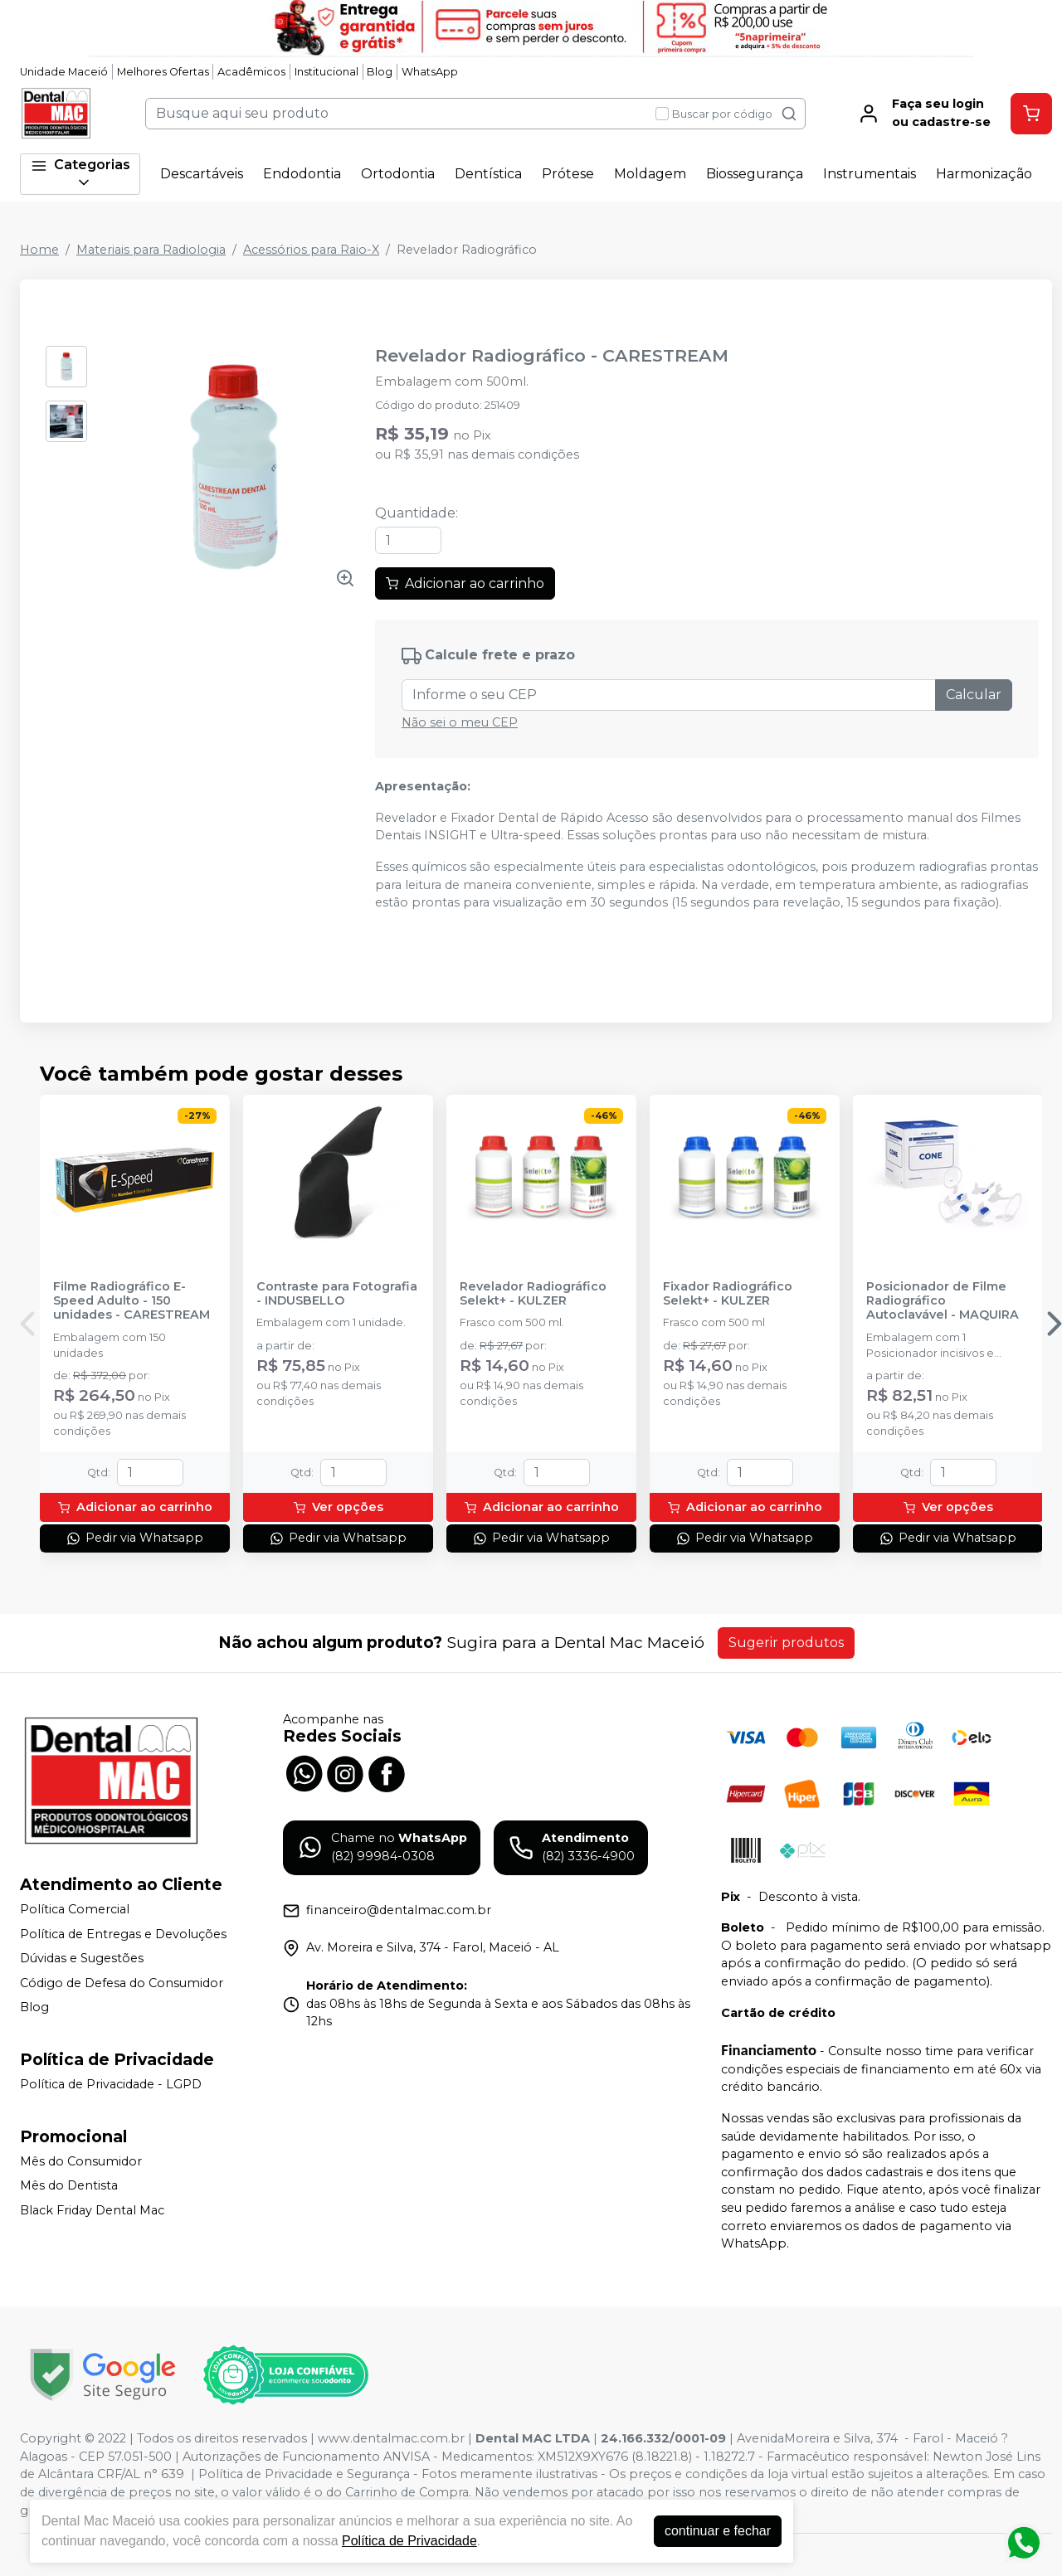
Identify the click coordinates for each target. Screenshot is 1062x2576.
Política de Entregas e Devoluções (123, 1934)
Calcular (973, 694)
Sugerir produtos (786, 1642)
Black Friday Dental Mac (92, 2210)
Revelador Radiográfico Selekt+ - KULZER (533, 1294)
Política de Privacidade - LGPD (111, 2084)
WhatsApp (430, 72)
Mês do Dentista (69, 2185)
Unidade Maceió (64, 72)
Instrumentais (869, 174)
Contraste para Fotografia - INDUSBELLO (336, 1294)
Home (39, 249)
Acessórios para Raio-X (311, 249)
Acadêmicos (251, 72)
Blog (379, 72)
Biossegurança (754, 174)
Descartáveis (201, 174)
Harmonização (984, 174)
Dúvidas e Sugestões (82, 1958)
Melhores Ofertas (163, 72)
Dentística (488, 174)
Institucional (326, 72)
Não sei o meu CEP (460, 722)
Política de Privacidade (409, 2541)
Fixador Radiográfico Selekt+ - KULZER (727, 1294)
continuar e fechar (718, 2531)
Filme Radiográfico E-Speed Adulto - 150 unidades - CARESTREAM (131, 1301)
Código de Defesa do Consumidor (121, 1983)
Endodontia (302, 174)
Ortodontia (398, 174)
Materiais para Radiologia (151, 249)
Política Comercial (74, 1909)
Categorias (80, 174)
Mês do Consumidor (81, 2161)
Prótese (568, 174)
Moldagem (650, 174)
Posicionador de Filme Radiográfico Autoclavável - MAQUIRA (942, 1301)
